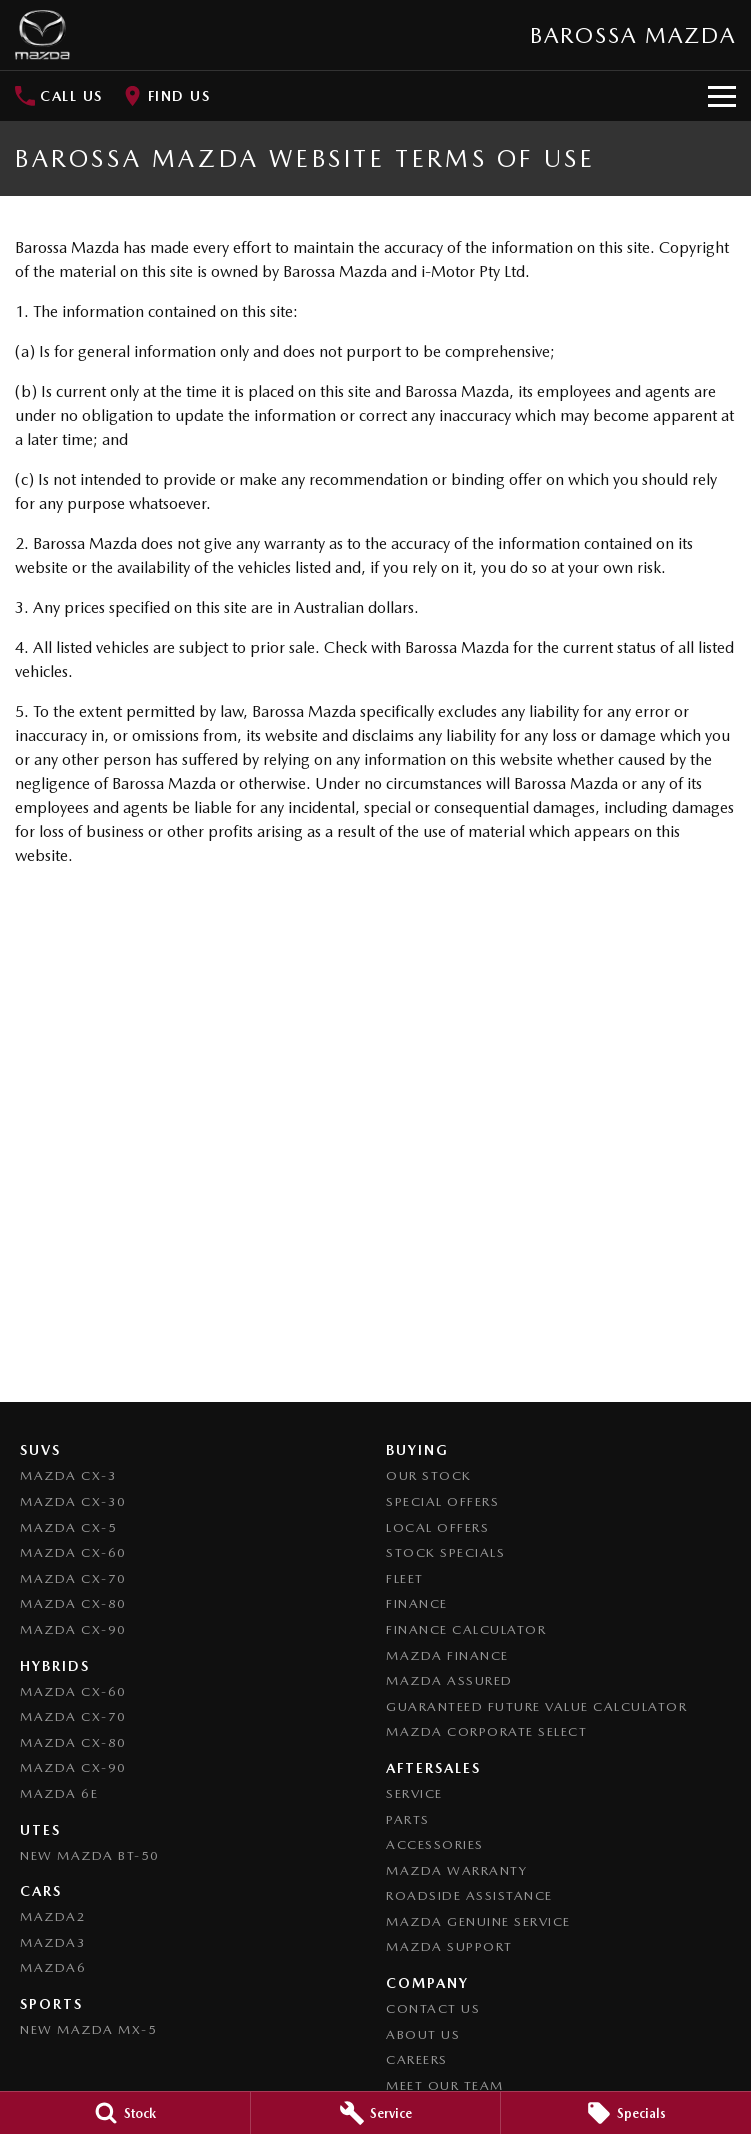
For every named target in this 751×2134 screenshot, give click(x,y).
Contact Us (433, 2008)
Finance (417, 1603)
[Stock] (125, 2113)
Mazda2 (53, 1916)
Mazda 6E (59, 1793)
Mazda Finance (447, 1655)
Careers (417, 2059)
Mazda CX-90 (73, 1629)
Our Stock (429, 1475)
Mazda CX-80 (73, 1603)
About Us (423, 2034)
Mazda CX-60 (73, 1552)
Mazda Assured (449, 1680)
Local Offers (437, 1527)
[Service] (376, 2113)
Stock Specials (445, 1552)
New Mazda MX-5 (88, 2029)
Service (414, 1793)
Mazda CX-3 (68, 1475)
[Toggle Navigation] (722, 96)
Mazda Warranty (456, 1870)
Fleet (405, 1578)
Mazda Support (449, 1946)
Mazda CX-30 (73, 1501)
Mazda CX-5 (68, 1527)
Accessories (435, 1844)
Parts (408, 1819)
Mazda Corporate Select (486, 1731)
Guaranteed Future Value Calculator (536, 1706)
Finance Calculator (466, 1629)
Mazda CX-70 (73, 1578)
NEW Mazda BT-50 (90, 1855)
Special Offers (442, 1501)
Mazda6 (53, 1967)
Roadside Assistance (469, 1895)
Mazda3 (53, 1942)
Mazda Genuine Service (478, 1921)
